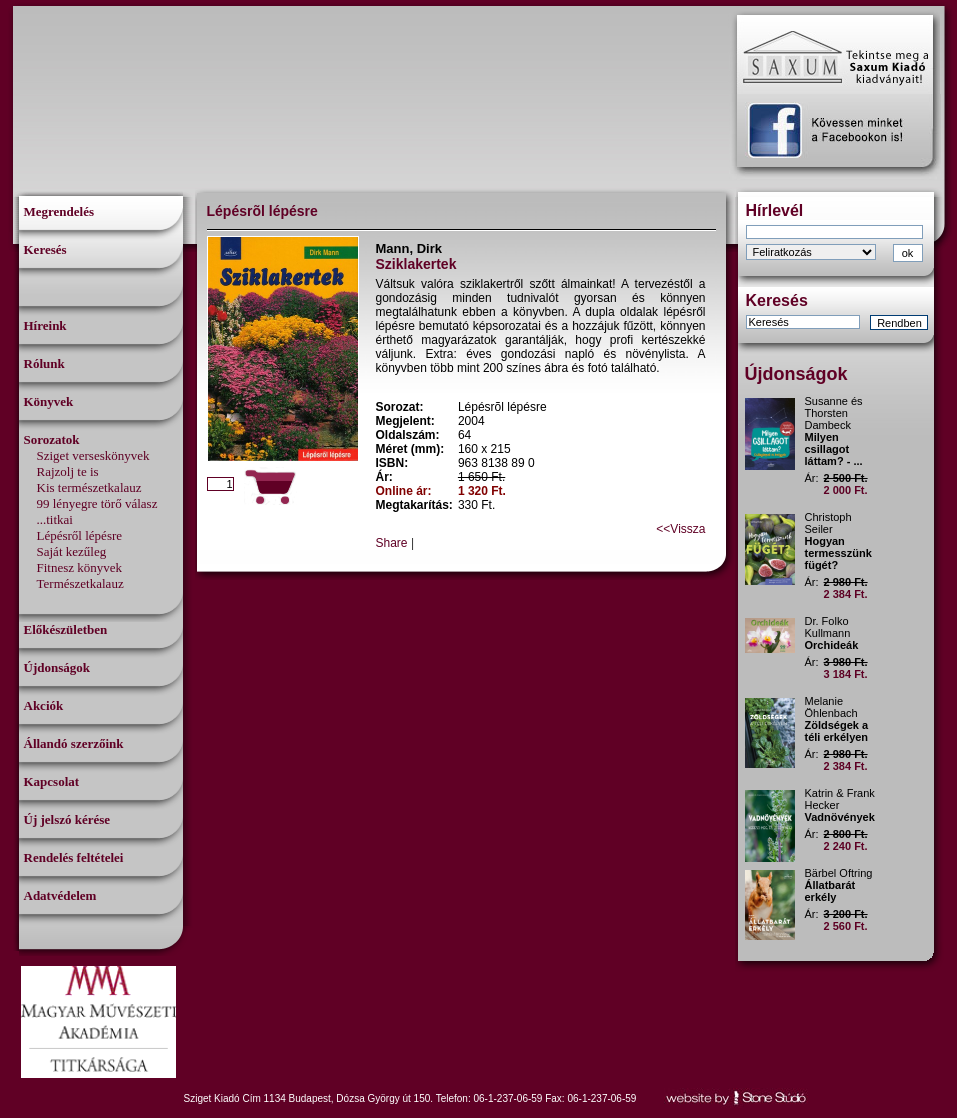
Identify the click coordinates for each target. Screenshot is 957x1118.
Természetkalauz (80, 583)
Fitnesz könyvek (80, 567)
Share (392, 543)
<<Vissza (680, 529)
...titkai (55, 519)
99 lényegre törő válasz (97, 503)
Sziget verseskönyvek (93, 455)
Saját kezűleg (72, 551)
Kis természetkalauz (89, 487)
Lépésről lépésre (80, 535)
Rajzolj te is (68, 471)
